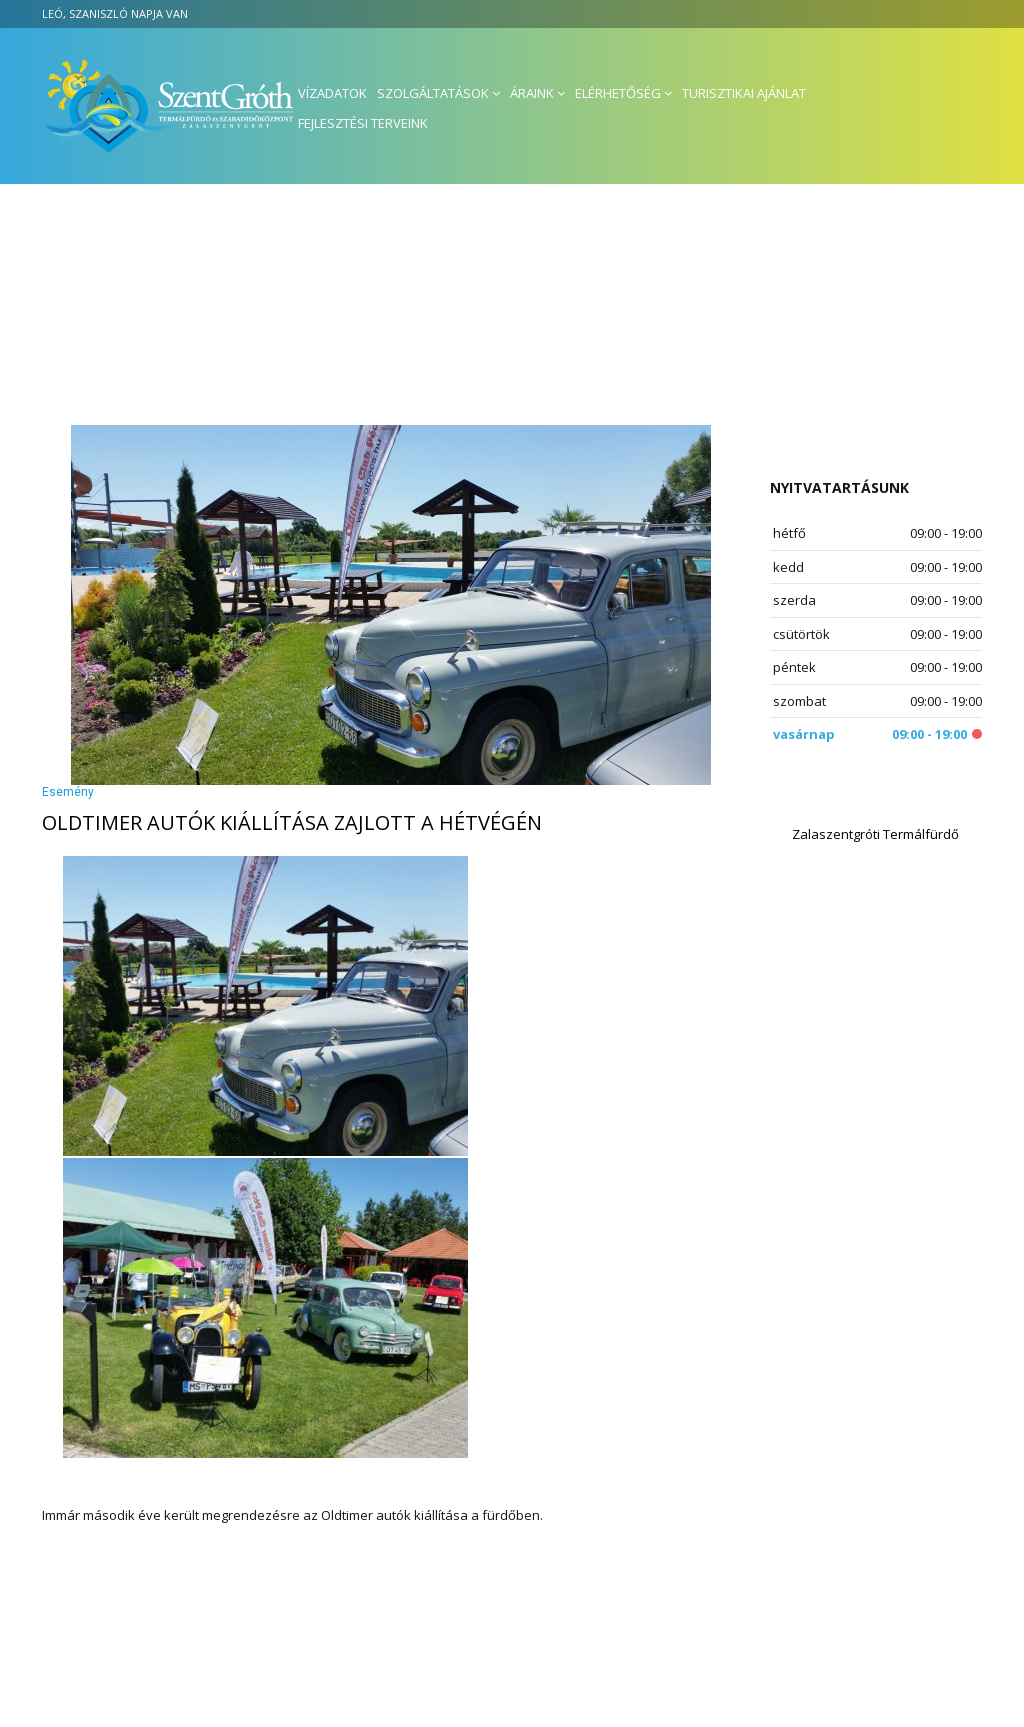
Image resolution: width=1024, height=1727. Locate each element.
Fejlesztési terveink (363, 123)
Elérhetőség (618, 93)
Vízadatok (332, 93)
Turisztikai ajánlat (744, 93)
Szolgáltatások (433, 93)
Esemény (68, 792)
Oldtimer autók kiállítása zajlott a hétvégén (292, 822)
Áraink (532, 93)
